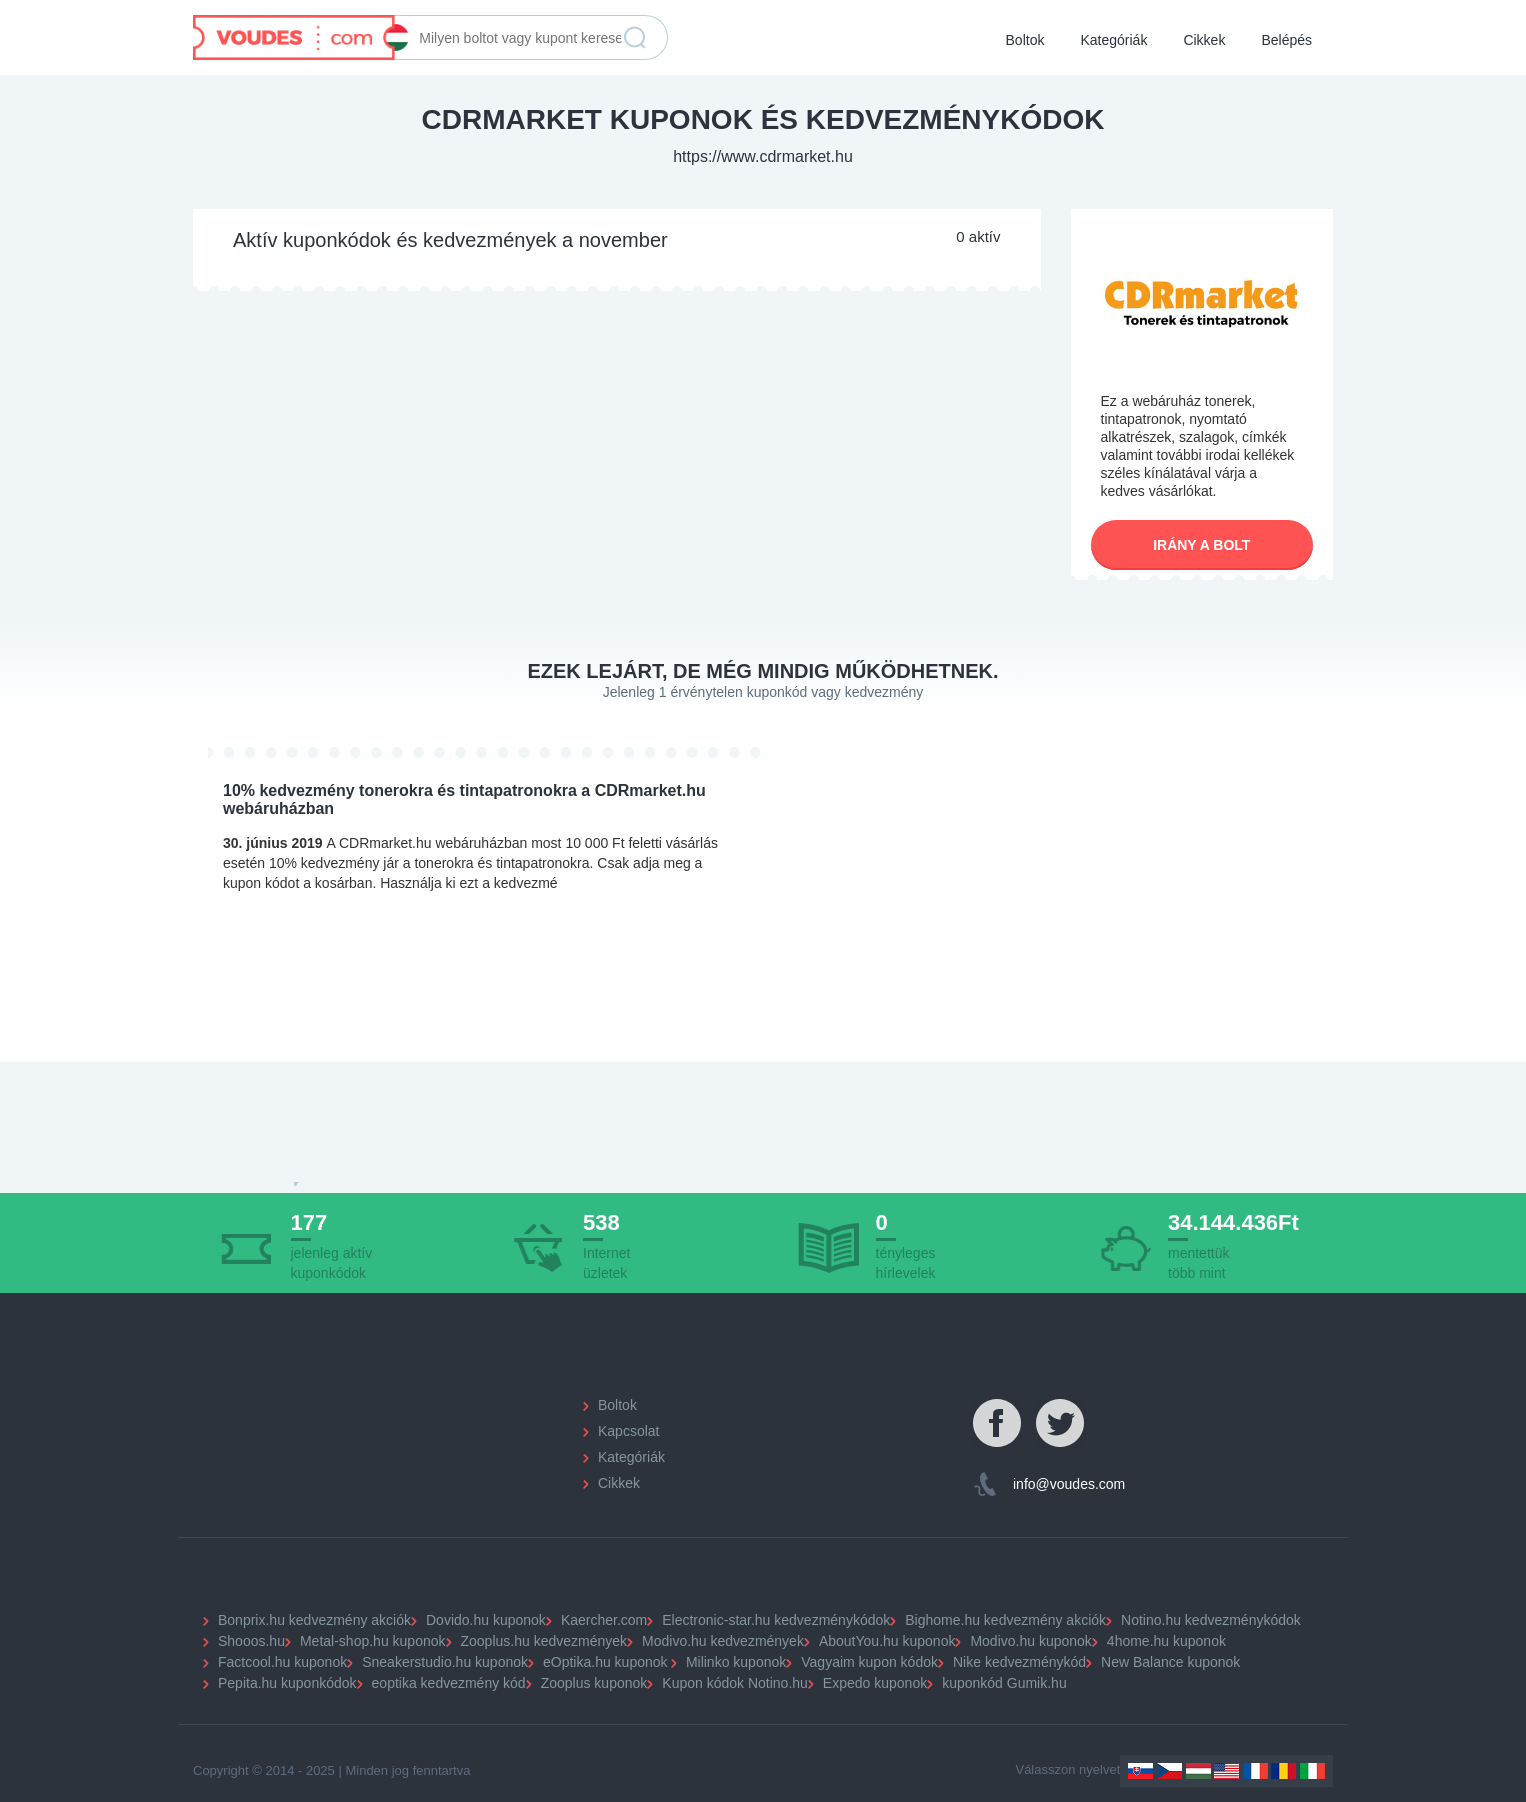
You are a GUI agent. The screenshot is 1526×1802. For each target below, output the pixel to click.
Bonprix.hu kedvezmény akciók (314, 1620)
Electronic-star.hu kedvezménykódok (776, 1620)
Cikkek (1204, 40)
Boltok (1025, 40)
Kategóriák (1113, 40)
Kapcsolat (628, 1431)
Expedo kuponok (875, 1683)
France (1255, 1771)
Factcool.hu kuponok (282, 1662)
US (1226, 1771)
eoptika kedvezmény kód (449, 1683)
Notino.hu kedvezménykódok (1211, 1620)
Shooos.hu (251, 1641)
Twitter (1061, 1424)
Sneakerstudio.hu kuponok (445, 1662)
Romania (1283, 1771)
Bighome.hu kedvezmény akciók (1005, 1620)
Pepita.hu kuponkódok (287, 1683)
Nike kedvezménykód (1019, 1662)
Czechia (1169, 1771)
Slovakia (1140, 1771)
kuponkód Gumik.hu (1004, 1683)
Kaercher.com (604, 1620)
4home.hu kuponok (1166, 1641)
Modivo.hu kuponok (1030, 1641)
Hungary (1198, 1771)
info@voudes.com (1069, 1484)
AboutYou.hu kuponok (887, 1641)
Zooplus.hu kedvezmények (544, 1641)
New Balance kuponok (1170, 1662)
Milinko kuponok (736, 1662)
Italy (1312, 1771)
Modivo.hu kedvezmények (723, 1641)
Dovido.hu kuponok (486, 1620)
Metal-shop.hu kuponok (373, 1641)
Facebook (998, 1424)
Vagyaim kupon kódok (869, 1662)
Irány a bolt (1201, 545)
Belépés (1286, 40)
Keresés (635, 38)
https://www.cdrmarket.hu (763, 156)
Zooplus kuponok (594, 1683)
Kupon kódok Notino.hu (735, 1683)
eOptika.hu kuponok (605, 1662)
